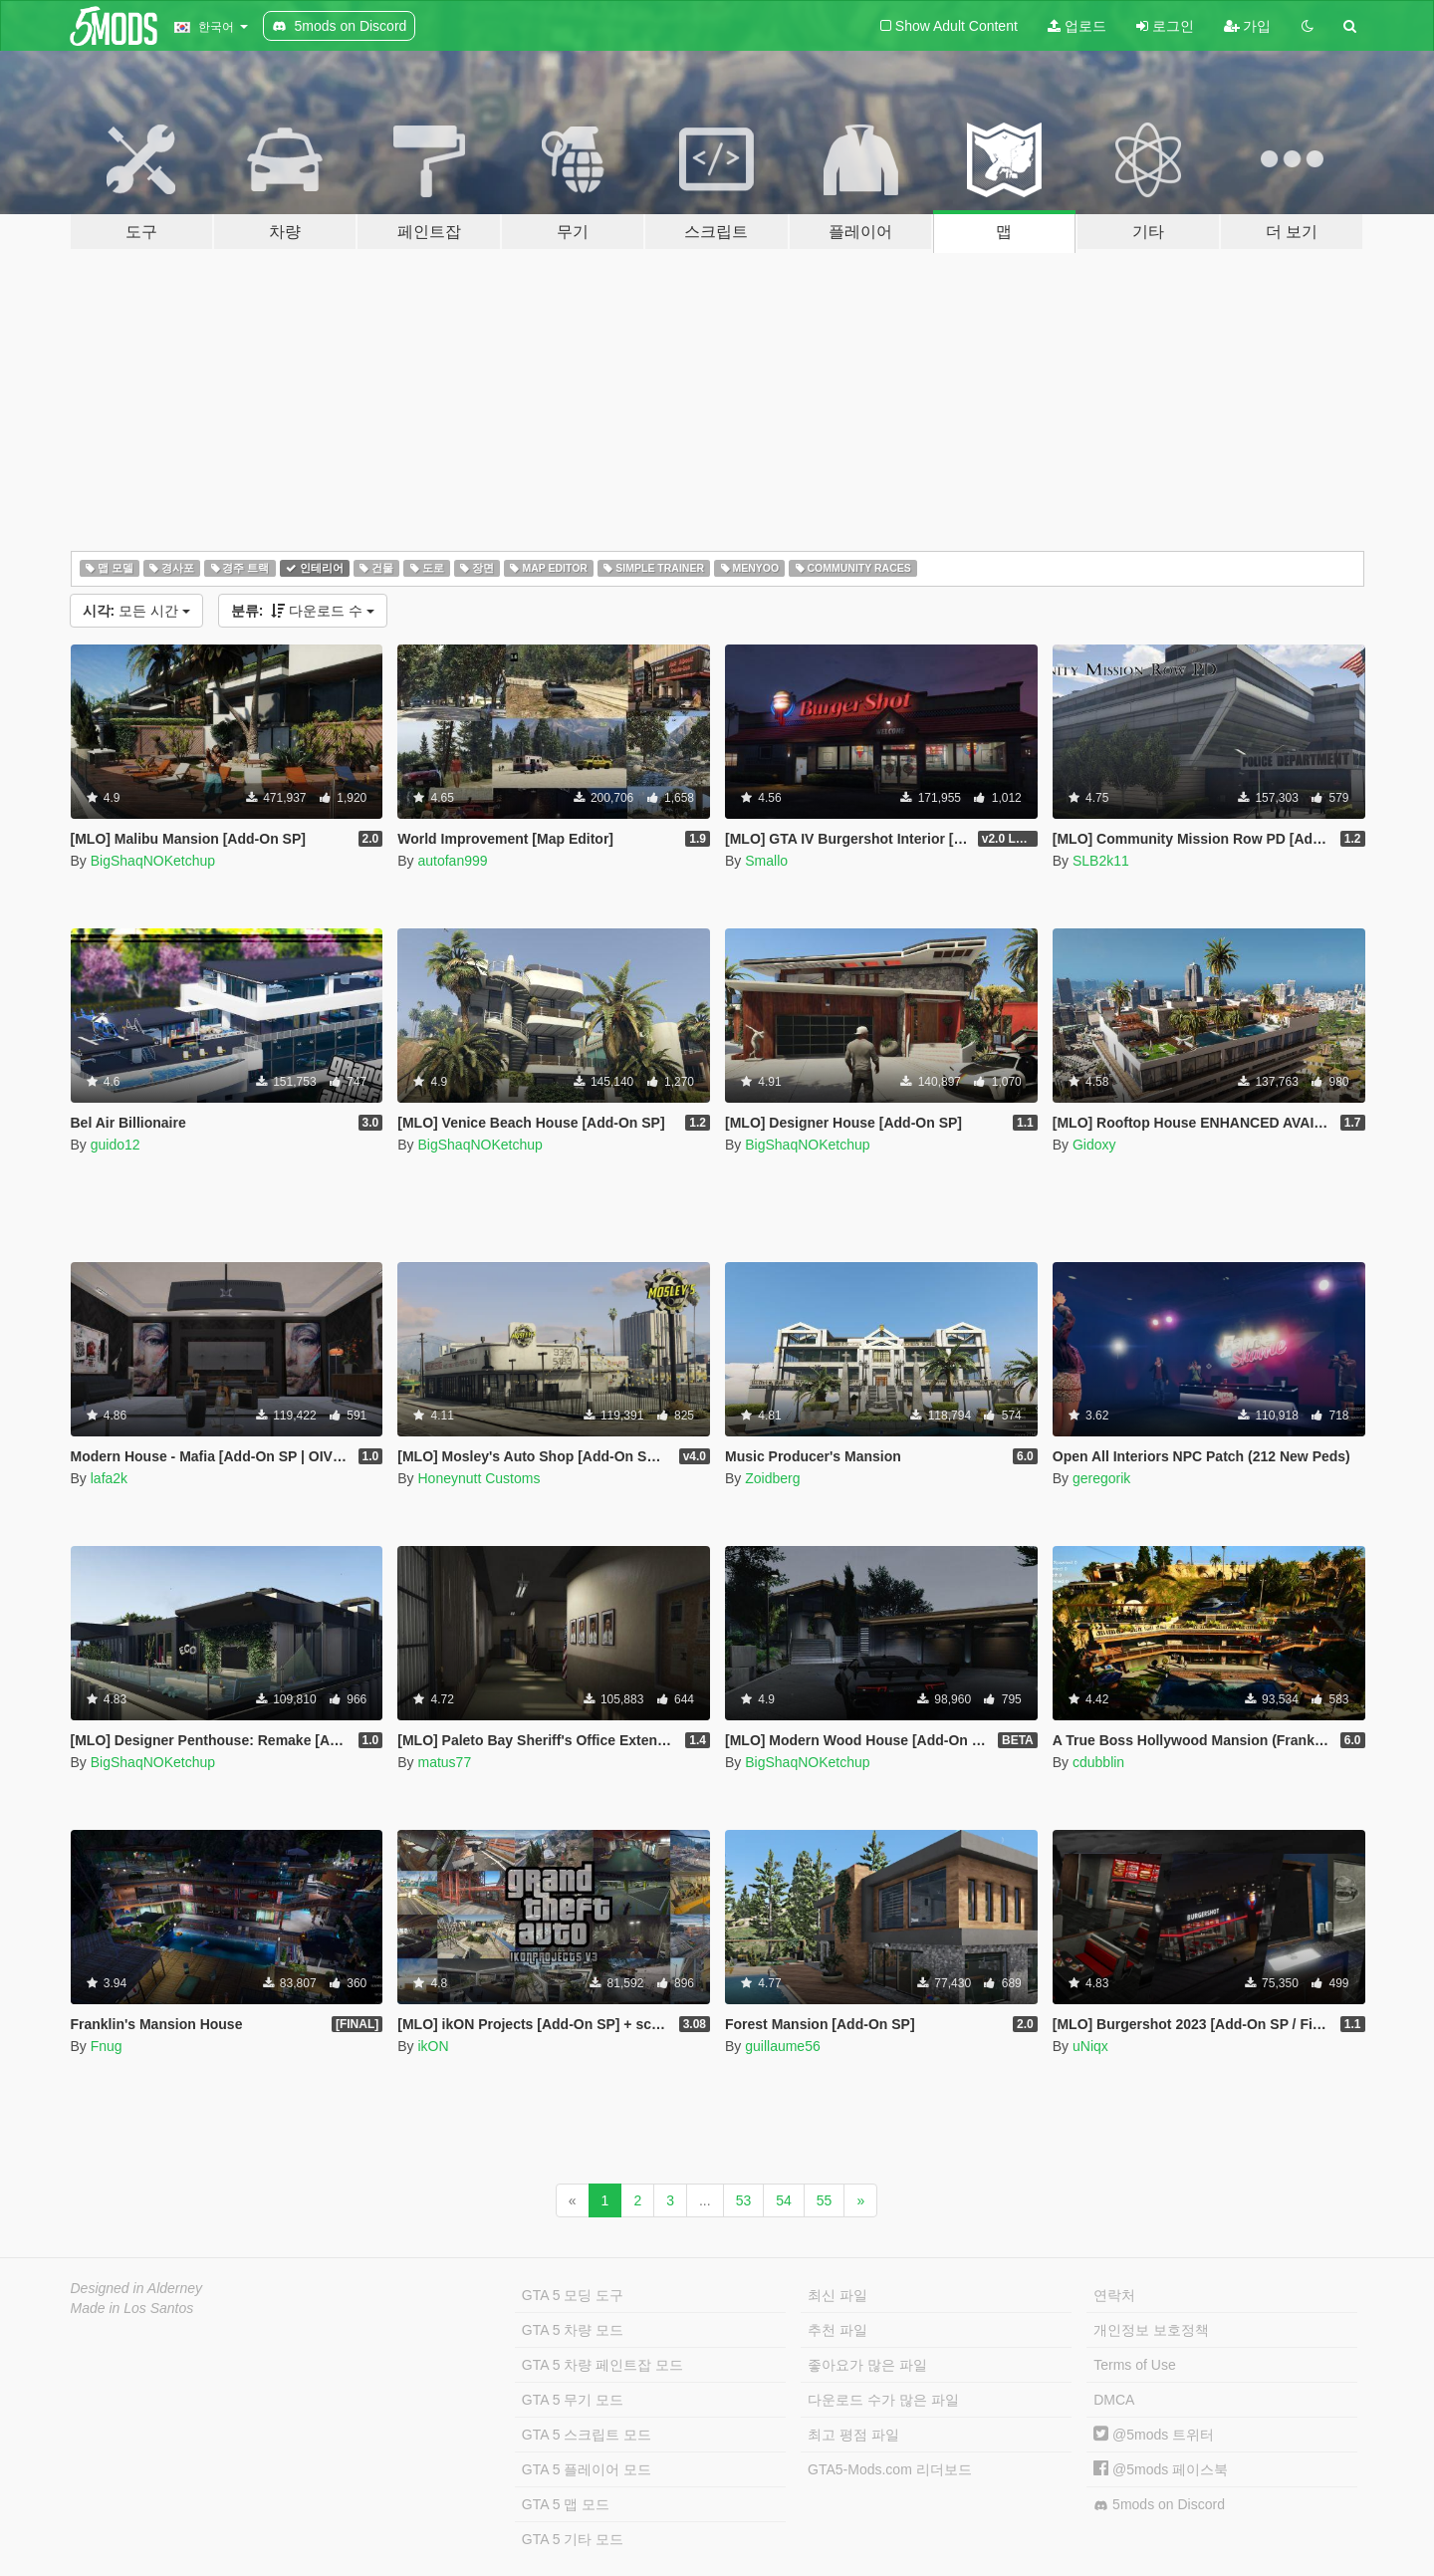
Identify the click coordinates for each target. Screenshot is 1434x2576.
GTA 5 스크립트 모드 (586, 2435)
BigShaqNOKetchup (153, 861)
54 (784, 2200)
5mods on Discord (1159, 2504)
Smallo (766, 861)
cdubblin (1098, 1762)
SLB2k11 (1101, 861)
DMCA (1113, 2400)
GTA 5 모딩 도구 (572, 2295)
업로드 (1077, 26)
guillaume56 (783, 2046)
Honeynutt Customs (478, 1478)
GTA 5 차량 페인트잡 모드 (602, 2365)
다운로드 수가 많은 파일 (883, 2400)
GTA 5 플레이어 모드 (586, 2469)
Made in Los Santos (132, 2308)
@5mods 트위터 (1153, 2435)
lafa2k (109, 1478)
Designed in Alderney (137, 2288)
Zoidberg (772, 1478)
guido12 (115, 1145)
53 (744, 2200)
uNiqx (1090, 2046)
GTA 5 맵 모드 (565, 2504)
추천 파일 (837, 2330)
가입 (1248, 26)
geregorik (1101, 1478)
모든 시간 (136, 611)
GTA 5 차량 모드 (572, 2330)
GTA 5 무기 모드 (572, 2400)
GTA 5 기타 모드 (572, 2539)
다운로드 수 (302, 611)
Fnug (106, 2046)
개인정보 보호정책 (1151, 2330)
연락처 (1114, 2295)
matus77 (444, 1762)
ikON (432, 2046)
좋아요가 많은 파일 (867, 2365)
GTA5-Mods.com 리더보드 (890, 2469)
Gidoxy (1094, 1145)
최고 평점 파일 (853, 2435)
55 (825, 2200)
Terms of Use (1134, 2365)
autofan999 (452, 861)
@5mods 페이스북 (1160, 2469)
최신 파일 (837, 2295)
